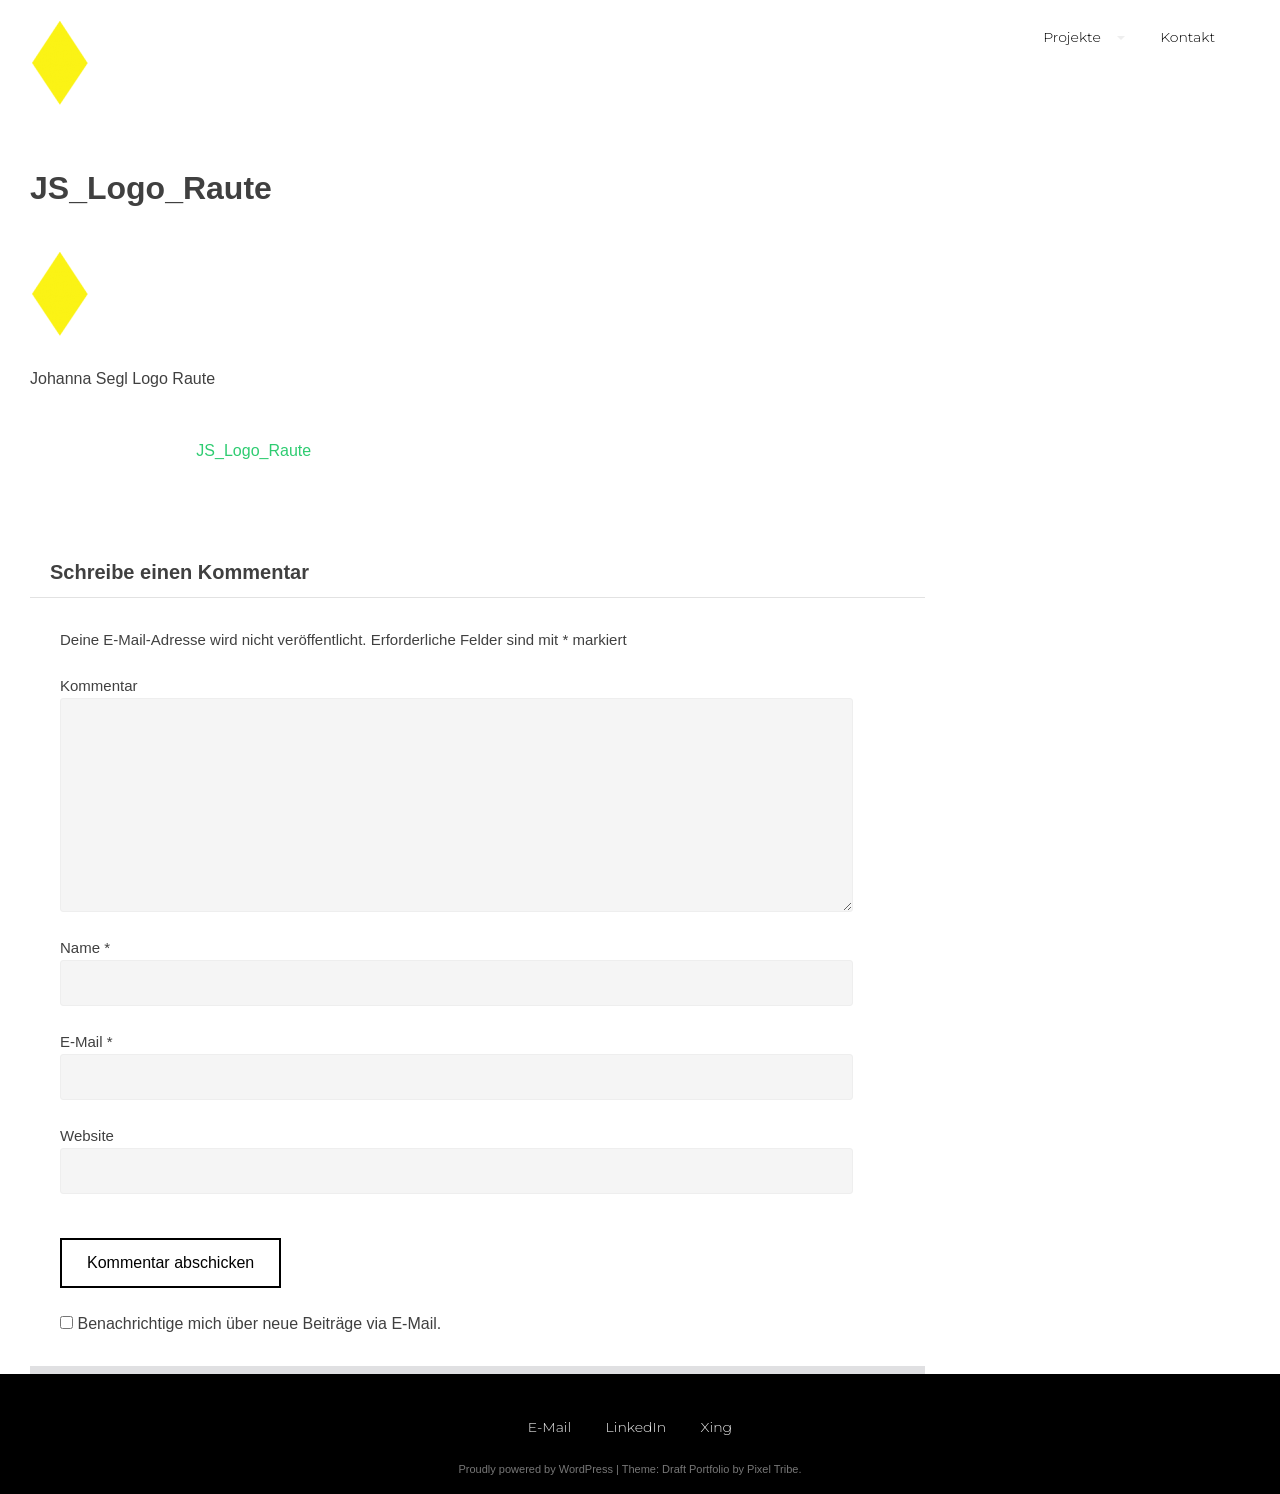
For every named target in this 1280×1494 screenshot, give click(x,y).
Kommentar (99, 685)
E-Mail (86, 1041)
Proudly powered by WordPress (535, 1469)
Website (87, 1135)
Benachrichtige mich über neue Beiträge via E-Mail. (259, 1323)
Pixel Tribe (772, 1469)
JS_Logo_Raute (253, 450)
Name (85, 947)
